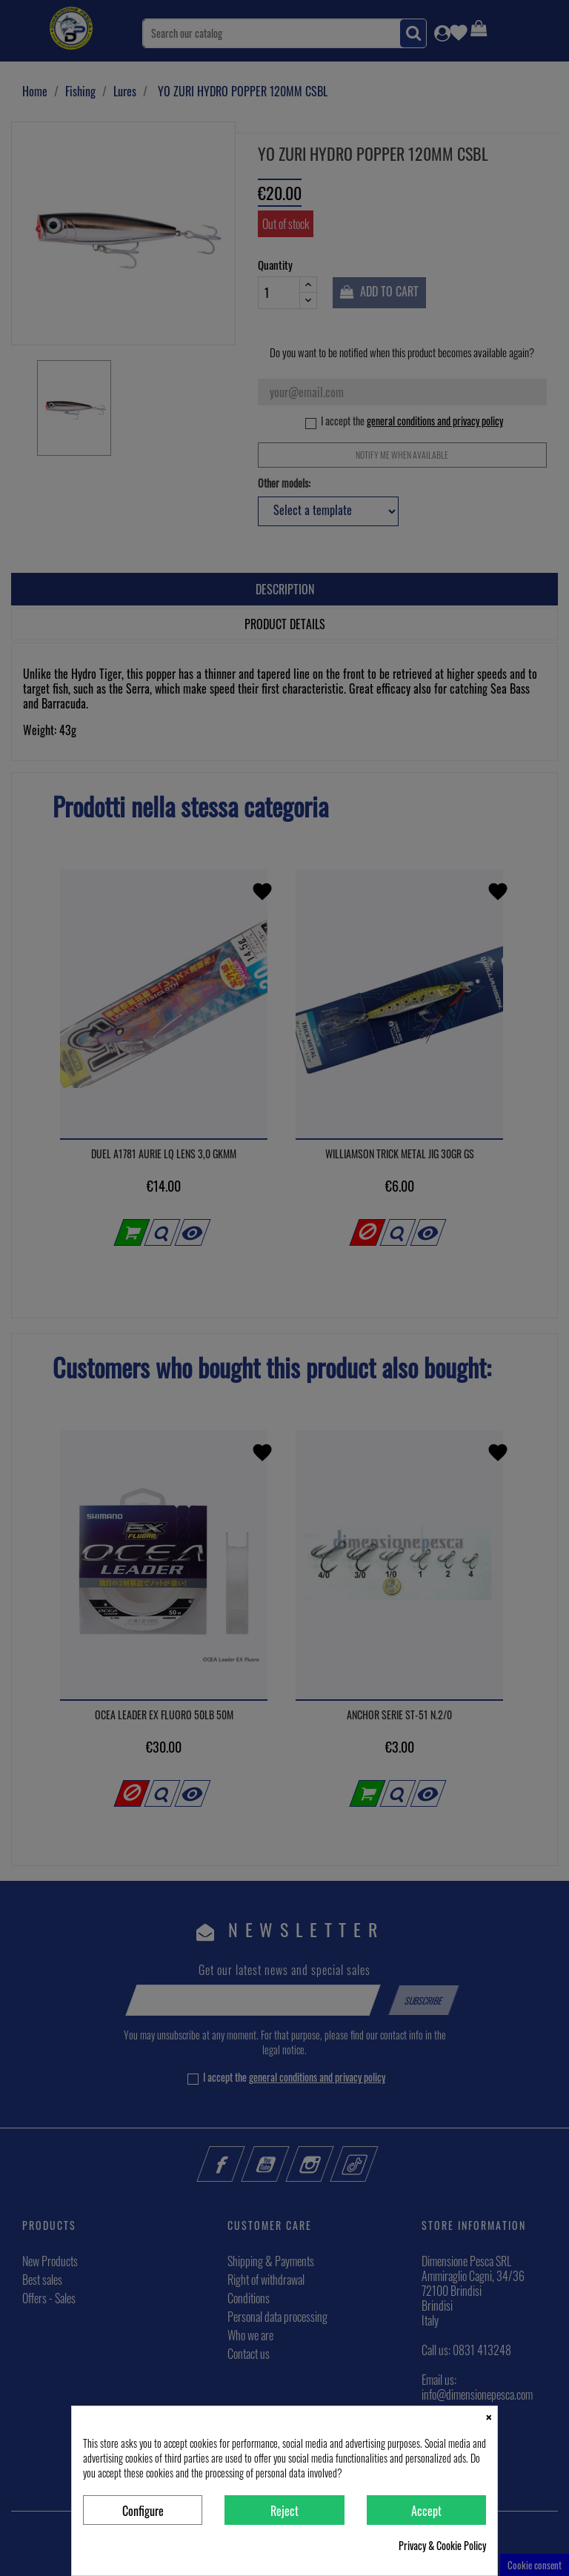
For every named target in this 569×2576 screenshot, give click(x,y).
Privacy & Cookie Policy (442, 2545)
